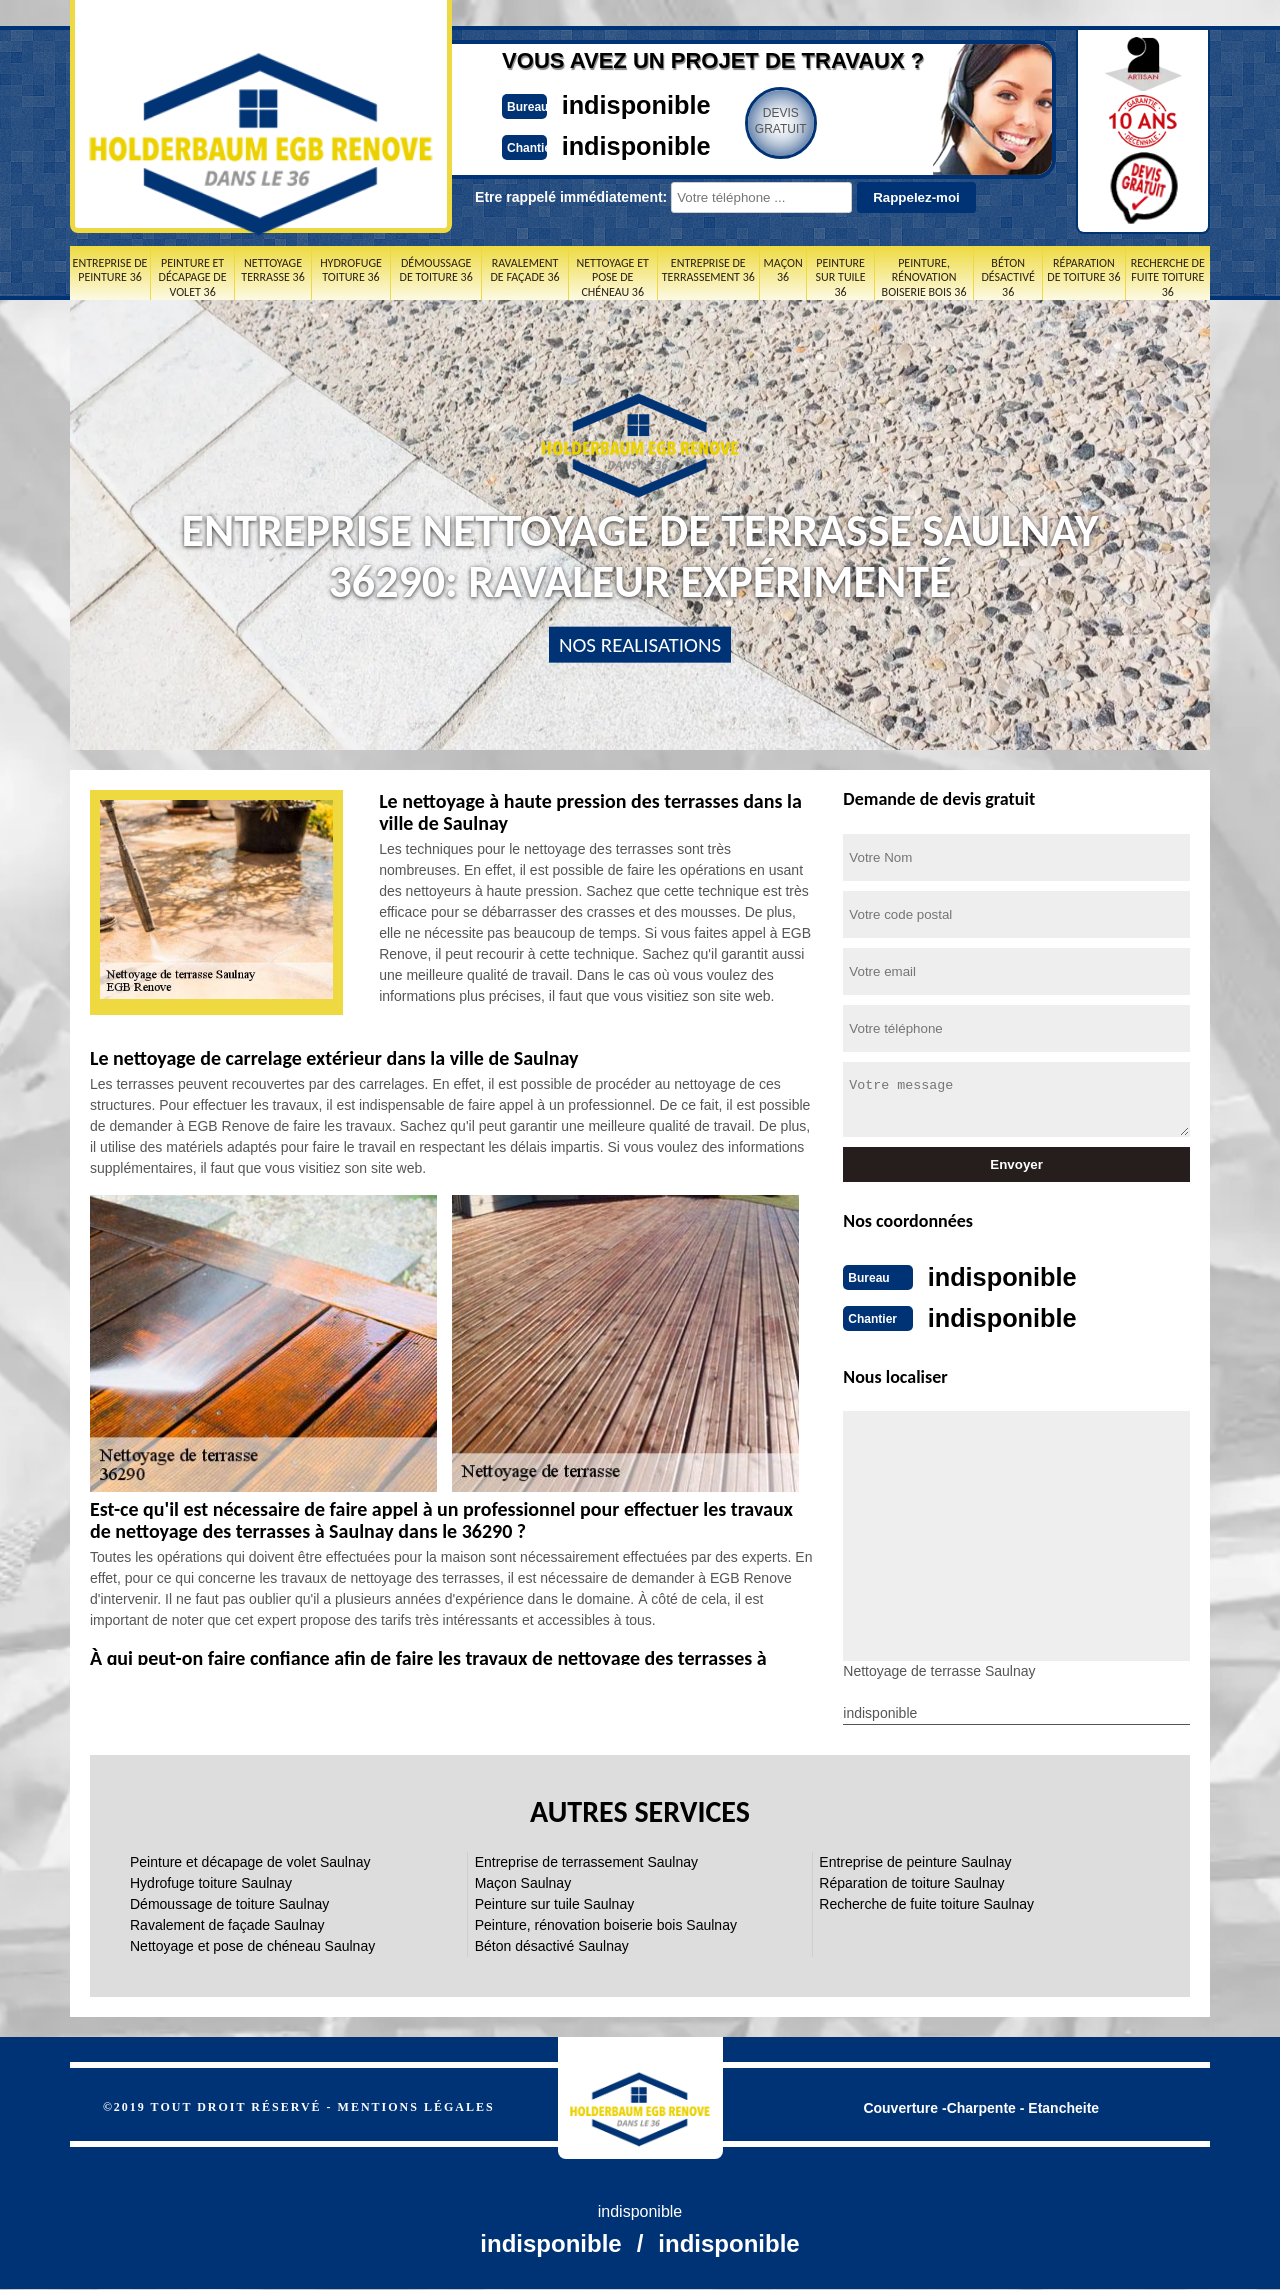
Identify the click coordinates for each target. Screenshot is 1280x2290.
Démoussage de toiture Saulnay (229, 1902)
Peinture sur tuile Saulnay (555, 1902)
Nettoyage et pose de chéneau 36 (612, 277)
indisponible (580, 103)
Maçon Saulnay (523, 1881)
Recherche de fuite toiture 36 (1168, 277)
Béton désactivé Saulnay (552, 1944)
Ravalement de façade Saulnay (227, 1923)
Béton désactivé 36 (1007, 277)
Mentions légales (416, 2105)
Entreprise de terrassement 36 (708, 270)
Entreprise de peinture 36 (110, 270)
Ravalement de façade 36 (524, 270)
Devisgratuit (733, 121)
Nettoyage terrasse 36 (272, 270)
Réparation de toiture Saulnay (911, 1881)
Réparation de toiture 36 (1083, 270)
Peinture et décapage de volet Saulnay (250, 1860)
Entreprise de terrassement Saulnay (586, 1860)
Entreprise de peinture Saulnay (915, 1860)
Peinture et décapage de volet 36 (193, 277)
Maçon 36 (783, 270)
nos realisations (640, 645)
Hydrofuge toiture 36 (351, 270)
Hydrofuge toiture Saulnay (211, 1881)
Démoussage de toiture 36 (436, 270)
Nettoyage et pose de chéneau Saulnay (252, 1944)
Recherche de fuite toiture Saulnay (926, 1902)
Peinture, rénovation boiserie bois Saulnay (606, 1923)
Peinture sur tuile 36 (841, 277)
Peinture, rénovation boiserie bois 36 (924, 277)
